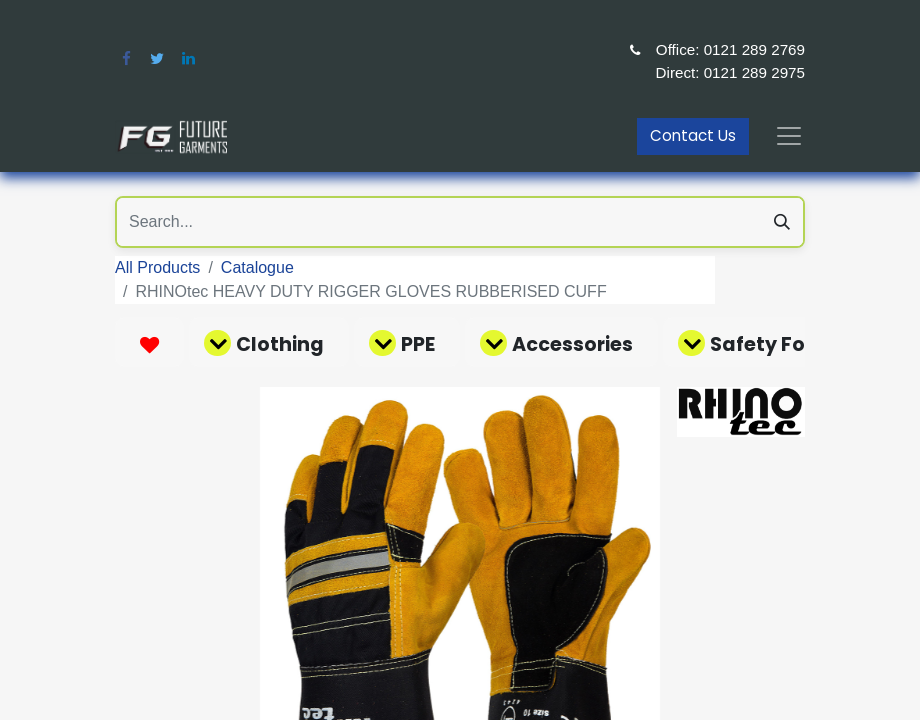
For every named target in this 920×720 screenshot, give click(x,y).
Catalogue (257, 267)
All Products (157, 267)
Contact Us (693, 135)
